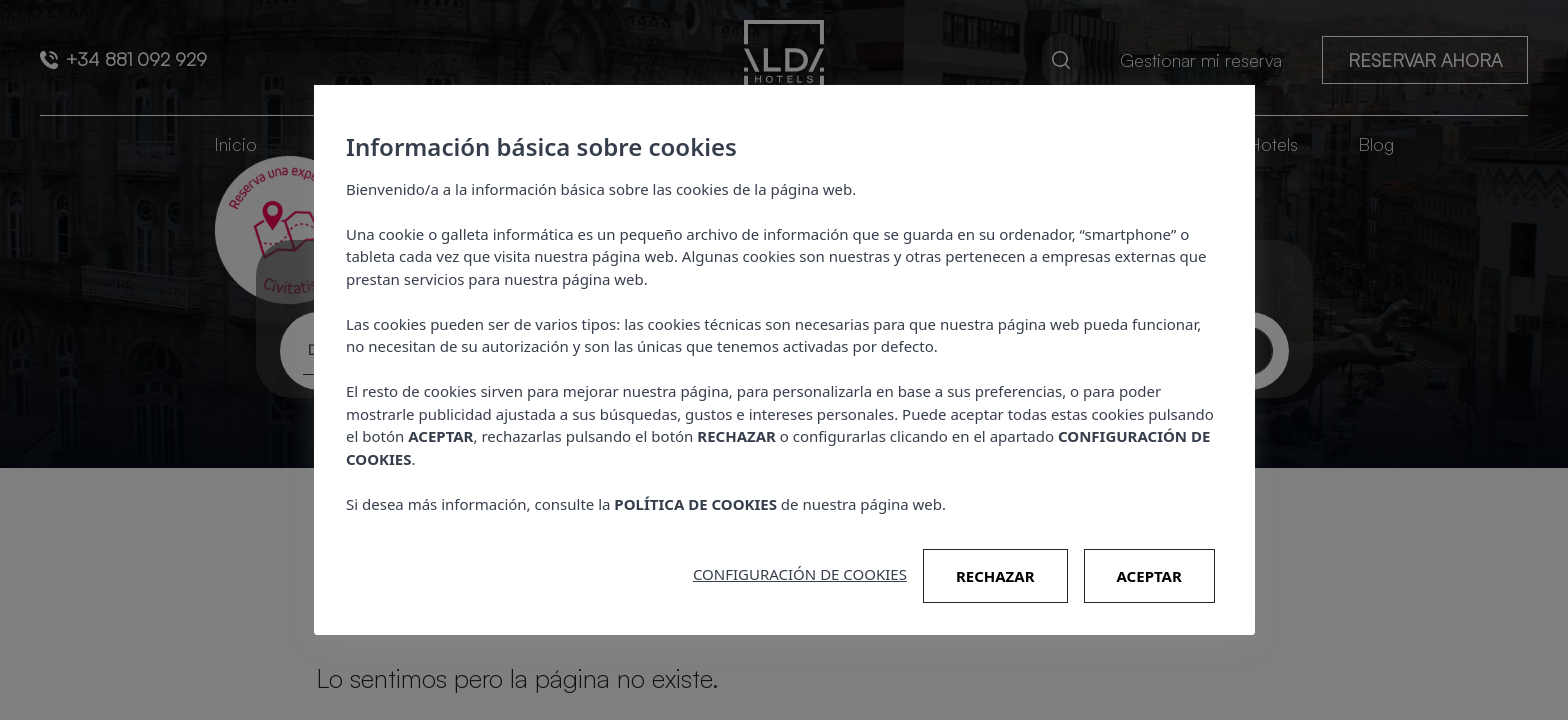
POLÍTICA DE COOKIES (695, 504)
